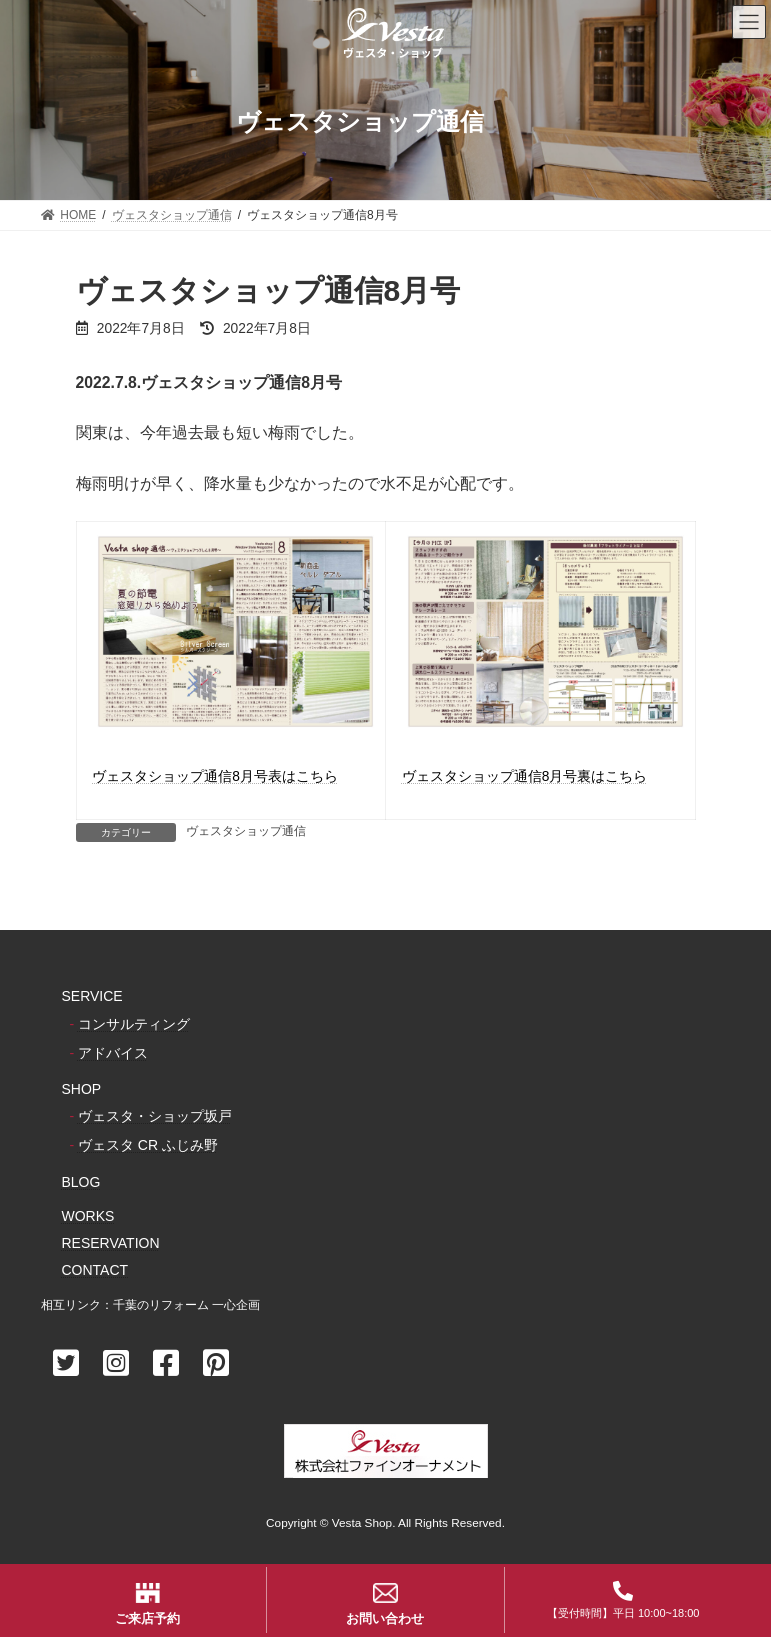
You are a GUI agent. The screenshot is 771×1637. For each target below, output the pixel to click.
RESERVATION (111, 1243)
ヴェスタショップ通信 (246, 831)
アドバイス (113, 1053)
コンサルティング (134, 1024)
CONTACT (95, 1270)
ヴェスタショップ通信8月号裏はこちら (525, 776)
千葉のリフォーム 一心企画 (186, 1305)
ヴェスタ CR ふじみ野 (148, 1146)
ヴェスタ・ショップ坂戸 (155, 1116)
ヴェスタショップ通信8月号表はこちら (215, 776)
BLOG (81, 1182)
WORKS (88, 1216)
